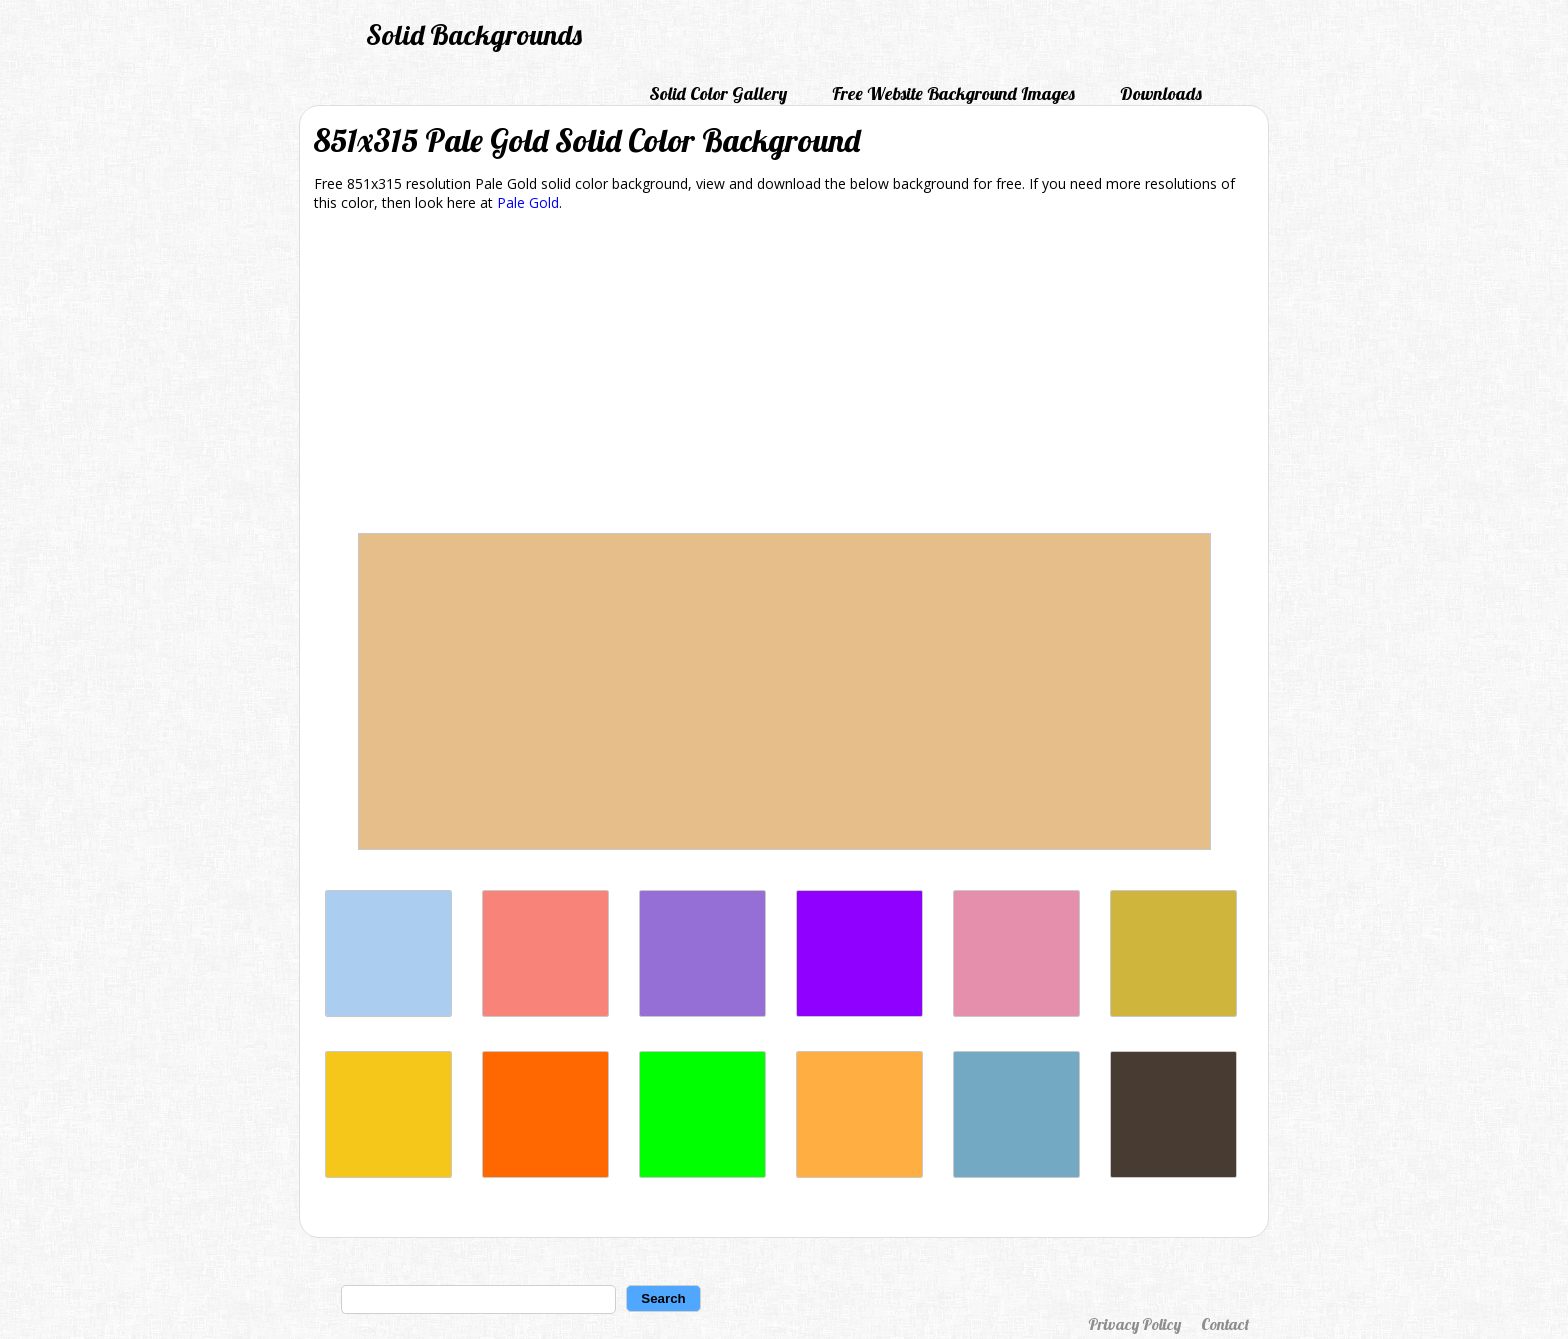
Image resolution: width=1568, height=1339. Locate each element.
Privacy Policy (1134, 1324)
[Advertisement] (784, 376)
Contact (1225, 1324)
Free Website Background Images (953, 93)
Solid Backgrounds (474, 34)
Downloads (1161, 93)
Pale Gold (528, 202)
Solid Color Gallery (718, 93)
